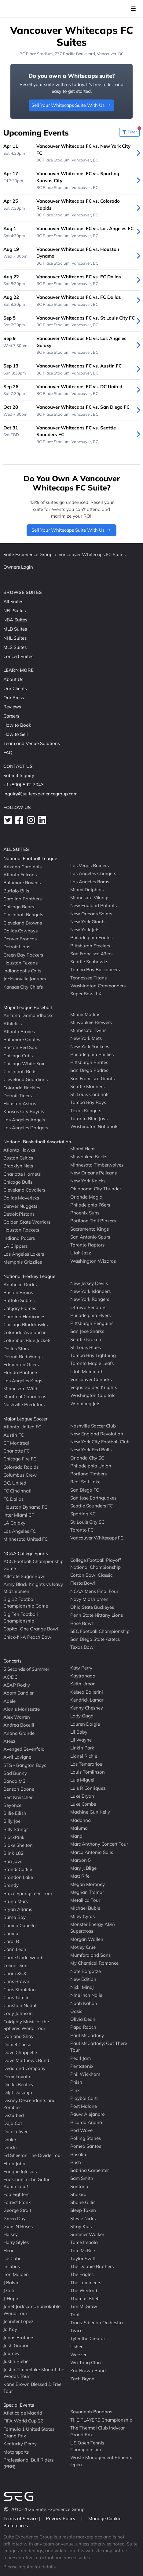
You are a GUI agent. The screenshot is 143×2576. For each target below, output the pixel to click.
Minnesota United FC (25, 1539)
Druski (10, 2147)
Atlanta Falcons (20, 874)
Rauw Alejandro (87, 2114)
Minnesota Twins (88, 1030)
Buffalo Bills (16, 890)
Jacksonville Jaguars (24, 979)
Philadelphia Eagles (91, 937)
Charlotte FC (16, 1451)
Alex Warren (16, 1717)
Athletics (12, 1023)
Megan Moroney (87, 1884)
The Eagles (82, 2274)
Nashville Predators (24, 1404)
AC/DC (10, 1677)
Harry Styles (16, 2242)
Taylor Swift (83, 2258)
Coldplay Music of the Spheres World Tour (26, 2024)
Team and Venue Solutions (31, 743)
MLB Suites (15, 629)
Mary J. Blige (83, 1868)
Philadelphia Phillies (92, 1054)
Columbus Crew (20, 1475)
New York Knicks (87, 1181)
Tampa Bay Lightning (93, 1355)
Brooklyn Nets (18, 1166)
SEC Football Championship (100, 1631)
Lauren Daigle (85, 1724)
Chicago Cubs (18, 1055)
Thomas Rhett (85, 2298)
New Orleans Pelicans (93, 1173)
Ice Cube (12, 2258)
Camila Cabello (19, 1925)
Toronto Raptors (87, 1245)
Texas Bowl (82, 1647)
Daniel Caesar (18, 2044)
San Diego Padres (89, 1070)
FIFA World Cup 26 (23, 2421)
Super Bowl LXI (86, 994)
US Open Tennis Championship (87, 2446)
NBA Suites (15, 620)
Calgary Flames (19, 1308)
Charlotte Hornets (22, 1174)
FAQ (8, 752)
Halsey (10, 2234)
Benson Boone (18, 1789)
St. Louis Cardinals (89, 1094)
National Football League (30, 858)
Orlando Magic (86, 1196)
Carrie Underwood (22, 1957)
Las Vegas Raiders (89, 865)
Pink (75, 2090)
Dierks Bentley (18, 2084)
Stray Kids (81, 2226)
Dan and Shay (18, 2036)
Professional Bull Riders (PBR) (28, 2463)
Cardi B (11, 1941)
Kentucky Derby (20, 2444)
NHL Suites (15, 638)
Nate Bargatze (85, 1971)
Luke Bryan (82, 1796)
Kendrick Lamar (86, 1700)
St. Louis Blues (85, 1347)
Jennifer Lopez (18, 2321)
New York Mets (86, 1038)
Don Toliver (15, 2131)
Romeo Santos (85, 2146)
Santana (79, 2186)
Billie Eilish (14, 1813)
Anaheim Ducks (20, 1284)
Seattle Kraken (85, 1339)
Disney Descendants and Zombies (29, 2103)
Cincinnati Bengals (23, 914)
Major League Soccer (25, 1419)
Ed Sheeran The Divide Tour (32, 2155)
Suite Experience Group (28, 554)
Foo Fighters (16, 2194)
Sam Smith (81, 2178)
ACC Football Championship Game (33, 1564)
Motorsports (16, 2452)
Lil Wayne (81, 1740)
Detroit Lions (16, 947)
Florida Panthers (20, 1372)
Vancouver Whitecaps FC (96, 1538)
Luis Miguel (82, 1780)
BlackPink (13, 1837)
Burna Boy (14, 1917)
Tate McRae (82, 2250)
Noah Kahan (83, 2003)
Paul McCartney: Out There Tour (98, 2046)
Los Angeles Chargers (93, 873)
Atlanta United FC (22, 1427)
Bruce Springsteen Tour (27, 1893)
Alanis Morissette (21, 1709)
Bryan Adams (17, 1909)
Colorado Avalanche (24, 1332)
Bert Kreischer (17, 1797)
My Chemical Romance (94, 1963)
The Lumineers (85, 2282)
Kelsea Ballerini (86, 1692)
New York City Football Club (100, 1442)
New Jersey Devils (89, 1283)
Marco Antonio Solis (91, 1852)
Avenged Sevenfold (24, 1749)
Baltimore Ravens (22, 882)
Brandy (11, 1885)
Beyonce (12, 1805)
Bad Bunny (15, 1773)
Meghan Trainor (87, 1892)
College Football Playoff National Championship (95, 1563)
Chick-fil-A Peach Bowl (28, 1637)
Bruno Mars (15, 1901)
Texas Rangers (85, 1110)
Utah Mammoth (87, 1371)
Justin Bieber (16, 2361)
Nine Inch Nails (86, 1995)
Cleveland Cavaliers (24, 1190)
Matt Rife (80, 1876)
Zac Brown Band (88, 2370)
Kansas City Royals (23, 1111)
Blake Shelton (18, 1845)
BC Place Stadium (36, 53)
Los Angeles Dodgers (25, 1128)
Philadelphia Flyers (90, 1315)
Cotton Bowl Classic (91, 1575)
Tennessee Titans (88, 977)
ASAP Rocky (16, 1685)
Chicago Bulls (17, 1182)
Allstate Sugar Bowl (24, 1576)
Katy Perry (81, 1668)
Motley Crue (83, 1947)
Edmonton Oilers (21, 1364)
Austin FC (13, 1435)
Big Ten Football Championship (20, 1617)
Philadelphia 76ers (90, 1205)
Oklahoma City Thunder (95, 1189)
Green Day (14, 2218)
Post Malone (83, 2106)
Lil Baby (78, 1732)
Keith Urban (83, 1684)
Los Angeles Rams (89, 881)
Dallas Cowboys (20, 931)
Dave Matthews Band (26, 2060)
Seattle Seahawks (89, 961)
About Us (13, 679)
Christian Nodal (19, 2005)
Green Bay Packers (23, 954)
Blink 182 (13, 1853)
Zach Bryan (82, 2378)
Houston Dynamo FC (25, 1507)
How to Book (17, 725)
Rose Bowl (81, 1623)
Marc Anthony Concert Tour (99, 1844)
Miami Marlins (85, 1014)
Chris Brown (16, 1981)
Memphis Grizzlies (22, 1262)
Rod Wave (81, 2130)
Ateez (9, 1741)
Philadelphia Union (90, 1466)
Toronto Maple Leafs (92, 1363)
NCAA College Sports (25, 1553)
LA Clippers (15, 1246)
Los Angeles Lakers (23, 1254)
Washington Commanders (98, 986)
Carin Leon (14, 1949)
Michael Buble (85, 1908)
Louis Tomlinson (87, 1772)
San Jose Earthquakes (93, 1498)
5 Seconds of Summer (26, 1669)
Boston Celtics (18, 1158)
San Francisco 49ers (91, 954)
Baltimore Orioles (21, 1039)
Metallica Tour (85, 1900)
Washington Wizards (93, 1261)
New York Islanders (90, 1291)
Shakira (78, 2194)
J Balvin (11, 2282)
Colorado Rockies (21, 1087)
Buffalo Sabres (19, 1300)
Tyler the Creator (87, 2338)
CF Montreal (16, 1443)
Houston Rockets (21, 1230)
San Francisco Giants (92, 1078)
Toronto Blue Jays (89, 1118)
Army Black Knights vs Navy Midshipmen (33, 1587)
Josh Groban (16, 2345)
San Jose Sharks (87, 1331)
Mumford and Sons (90, 1955)
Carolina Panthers (22, 899)
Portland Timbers (88, 1474)
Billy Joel (12, 1821)
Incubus (11, 2266)
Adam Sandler (18, 1693)
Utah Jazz (80, 1253)
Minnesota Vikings (89, 897)
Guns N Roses (18, 2226)
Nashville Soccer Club (93, 1425)
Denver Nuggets (20, 1206)
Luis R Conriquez (88, 1788)
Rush (75, 2162)
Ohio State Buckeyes (92, 1607)
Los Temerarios (86, 1764)
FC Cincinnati (17, 1491)
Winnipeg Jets (85, 1403)
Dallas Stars (16, 1348)
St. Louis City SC (87, 1522)
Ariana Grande (19, 1733)
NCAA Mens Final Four (94, 1591)
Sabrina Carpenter (89, 2170)
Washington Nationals (94, 1126)
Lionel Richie (83, 1756)
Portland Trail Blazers (93, 1221)
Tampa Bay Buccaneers (95, 969)
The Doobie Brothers (92, 2266)
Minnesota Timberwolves (96, 1164)
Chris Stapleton (19, 1989)
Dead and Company (24, 2068)
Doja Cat (12, 2123)
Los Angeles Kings (22, 1380)
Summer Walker (87, 2234)
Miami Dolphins (87, 889)
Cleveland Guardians (25, 1079)
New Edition (83, 1979)
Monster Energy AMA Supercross (92, 1927)
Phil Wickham (85, 2074)
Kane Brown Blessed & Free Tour (32, 2387)
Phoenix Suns (84, 1213)
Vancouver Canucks (91, 1379)
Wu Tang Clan (85, 2362)
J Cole (9, 2290)
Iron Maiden (16, 2274)
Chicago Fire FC (19, 1459)
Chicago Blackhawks (25, 1324)
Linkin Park (82, 1748)
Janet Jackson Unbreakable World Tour (32, 2309)
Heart (9, 2250)
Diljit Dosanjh (17, 2092)
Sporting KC (83, 1514)
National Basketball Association (37, 1142)
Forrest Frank (17, 2202)
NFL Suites (14, 610)
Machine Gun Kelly (90, 1812)
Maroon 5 (80, 1860)
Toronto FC (82, 1530)
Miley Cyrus (82, 1916)
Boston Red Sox (20, 1047)
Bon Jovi (12, 1861)
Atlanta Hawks (19, 1150)
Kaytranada (82, 1676)
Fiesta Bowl (82, 1583)
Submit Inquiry (18, 775)
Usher (76, 2346)
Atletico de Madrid (22, 2413)
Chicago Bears (18, 907)
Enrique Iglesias (20, 2171)
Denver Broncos (20, 939)
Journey (11, 2353)
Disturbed (13, 2115)
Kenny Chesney (86, 1708)
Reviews (12, 707)
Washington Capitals (92, 1395)
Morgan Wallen (86, 1939)
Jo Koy (10, 2329)
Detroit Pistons (19, 1214)
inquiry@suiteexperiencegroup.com (40, 794)
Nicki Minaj (82, 1987)
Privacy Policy (61, 2518)
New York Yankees (89, 1046)
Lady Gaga (82, 1716)
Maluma (79, 1828)
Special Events (18, 2405)
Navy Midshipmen (89, 1599)
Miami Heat (82, 1149)
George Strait (17, 2210)
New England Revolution (96, 1434)
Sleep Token (83, 2210)
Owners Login (18, 567)
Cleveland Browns (22, 922)
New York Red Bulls (91, 1450)
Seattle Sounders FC (91, 1506)
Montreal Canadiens (24, 1396)
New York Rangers (89, 1299)
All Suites (13, 601)
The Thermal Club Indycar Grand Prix (97, 2431)
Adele (9, 1701)
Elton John (14, 2163)
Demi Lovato (16, 2076)
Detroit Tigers (17, 1095)
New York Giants (87, 921)
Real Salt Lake (85, 1482)
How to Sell (15, 734)
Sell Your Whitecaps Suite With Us (71, 105)
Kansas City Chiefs (23, 987)
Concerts (12, 1661)
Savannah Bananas (91, 2412)
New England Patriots (93, 905)
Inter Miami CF (18, 1515)
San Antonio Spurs (90, 1237)
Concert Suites (18, 656)
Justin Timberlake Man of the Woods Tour (33, 2372)
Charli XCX (14, 1973)
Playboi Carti (84, 2098)
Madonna (80, 1820)
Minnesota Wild (20, 1388)
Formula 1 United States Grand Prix (28, 2432)
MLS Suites (15, 647)
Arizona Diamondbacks (28, 1015)
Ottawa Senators (88, 1307)
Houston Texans (20, 963)
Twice (76, 2330)
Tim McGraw (83, 2306)
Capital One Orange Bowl (30, 1629)
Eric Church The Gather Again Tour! (27, 2182)
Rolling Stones (85, 2138)
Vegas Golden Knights (93, 1387)
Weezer (78, 2354)
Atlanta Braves (19, 1031)
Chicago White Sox (23, 1063)
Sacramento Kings (89, 1229)
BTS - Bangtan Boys (24, 1765)
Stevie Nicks (83, 2218)
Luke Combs (83, 1804)
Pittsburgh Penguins (91, 1323)
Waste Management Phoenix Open (101, 2461)
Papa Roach (83, 2027)
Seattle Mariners (87, 1086)
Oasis (76, 2011)
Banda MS (14, 1781)
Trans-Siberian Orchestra (96, 2322)
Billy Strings (15, 1829)
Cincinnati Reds (19, 1071)
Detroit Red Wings (22, 1356)
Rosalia (78, 2154)
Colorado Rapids (20, 1467)
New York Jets (84, 929)
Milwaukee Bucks (88, 1157)
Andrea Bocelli (18, 1725)
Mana (76, 1836)
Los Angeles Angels (24, 1119)
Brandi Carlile (17, 1869)
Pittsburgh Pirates (89, 1062)
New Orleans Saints (91, 913)
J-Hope (10, 2298)
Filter (131, 131)
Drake (9, 2139)
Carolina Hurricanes (24, 1316)
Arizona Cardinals (22, 867)
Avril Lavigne (17, 1757)
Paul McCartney (87, 2035)
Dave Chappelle (20, 2052)
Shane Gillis (82, 2202)
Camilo (10, 1933)
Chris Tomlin (16, 1997)
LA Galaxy (14, 1523)
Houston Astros (19, 1103)
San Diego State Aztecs (95, 1639)
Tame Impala (84, 2242)
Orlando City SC (87, 1457)
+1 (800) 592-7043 (23, 784)
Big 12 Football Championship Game (25, 1602)
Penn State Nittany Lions (96, 1615)
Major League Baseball (27, 1007)
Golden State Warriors (26, 1222)
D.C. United (14, 1483)
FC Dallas (13, 1499)
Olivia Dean (82, 2019)
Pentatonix (82, 2066)
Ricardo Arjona (86, 2122)
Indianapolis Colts (22, 971)
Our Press (13, 697)
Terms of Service (21, 2518)
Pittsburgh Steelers (90, 945)
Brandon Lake (18, 1877)
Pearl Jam (80, 2058)
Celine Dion (15, 1965)
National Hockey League (29, 1276)
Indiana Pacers (19, 1238)
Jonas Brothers (18, 2337)
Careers (11, 716)
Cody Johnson (18, 2013)
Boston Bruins (18, 1292)
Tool (74, 2314)
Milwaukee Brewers (91, 1022)
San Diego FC (84, 1489)
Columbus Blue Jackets (27, 1340)
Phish (76, 2082)
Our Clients (15, 688)
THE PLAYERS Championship (101, 2419)
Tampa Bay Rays (88, 1102)
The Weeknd (83, 2290)
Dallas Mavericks (21, 1198)
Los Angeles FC (19, 1531)
